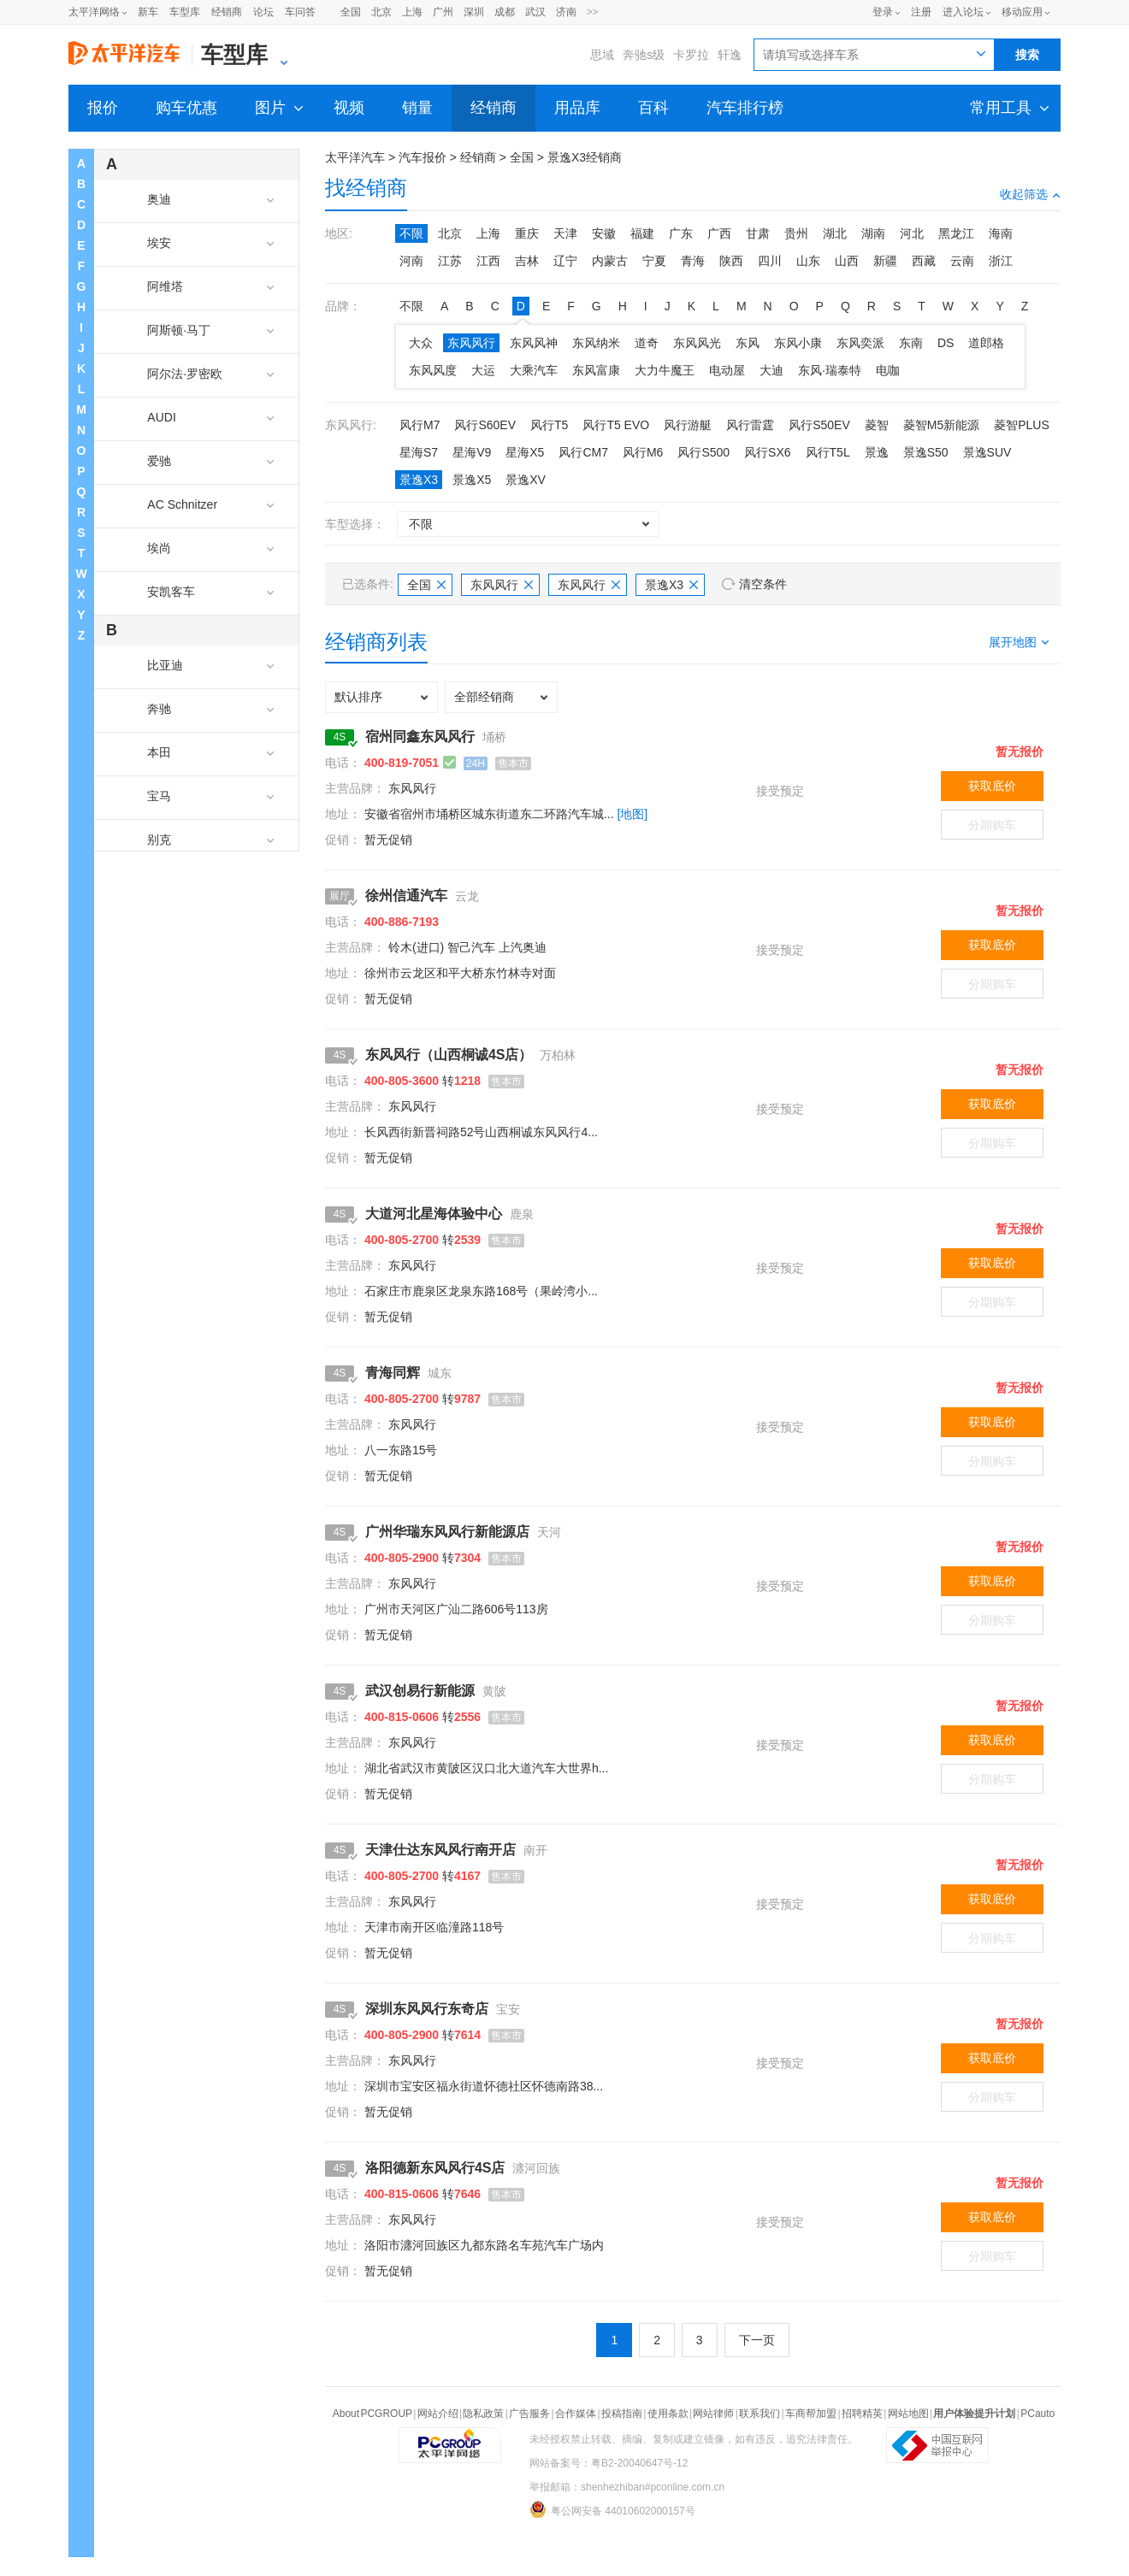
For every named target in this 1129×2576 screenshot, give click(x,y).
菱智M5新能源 (941, 425)
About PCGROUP (372, 2414)
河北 (912, 233)
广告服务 (529, 2414)
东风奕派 (860, 343)
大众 (421, 343)
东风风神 (534, 343)
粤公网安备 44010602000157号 (612, 2509)
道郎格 (986, 343)
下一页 (757, 2340)
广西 (719, 233)
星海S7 (418, 452)
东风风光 (697, 343)
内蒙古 (610, 261)
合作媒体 (575, 2414)
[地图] (632, 814)
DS (945, 343)
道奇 (647, 343)
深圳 (474, 12)
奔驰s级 (644, 55)
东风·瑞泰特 (829, 370)
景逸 (877, 452)
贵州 (796, 233)
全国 (350, 12)
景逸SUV (987, 452)
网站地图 (908, 2414)
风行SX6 (767, 452)
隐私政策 (483, 2414)
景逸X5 (471, 479)
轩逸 (730, 55)
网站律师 (713, 2414)
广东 (681, 233)
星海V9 (471, 452)
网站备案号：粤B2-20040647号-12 (608, 2463)
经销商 (226, 12)
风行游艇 (688, 425)
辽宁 (565, 261)
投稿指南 (621, 2414)
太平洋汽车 (355, 157)
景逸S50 (926, 452)
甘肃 (758, 233)
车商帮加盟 (810, 2414)
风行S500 (703, 452)
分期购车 (992, 825)
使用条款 (668, 2414)
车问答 (300, 12)
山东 (808, 261)
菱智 (877, 425)
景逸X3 (418, 479)
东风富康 (596, 370)
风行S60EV (485, 425)
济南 (566, 12)
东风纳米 (596, 343)
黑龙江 (956, 233)
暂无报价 (1019, 751)
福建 (642, 233)
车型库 (184, 12)
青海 (693, 261)
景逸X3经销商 (584, 157)
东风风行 (471, 343)
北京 (381, 12)
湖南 (873, 233)
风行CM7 (583, 452)
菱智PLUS (1021, 425)
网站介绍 (437, 2414)
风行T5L (828, 452)
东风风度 (433, 370)
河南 (411, 261)
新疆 (885, 261)
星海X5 (524, 452)
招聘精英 (862, 2414)
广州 (443, 12)
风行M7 (419, 425)
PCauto (1037, 2414)
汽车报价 (422, 157)
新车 (148, 12)
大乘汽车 (534, 370)
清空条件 (763, 584)
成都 (504, 12)
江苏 (450, 261)
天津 (565, 233)
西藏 (924, 261)
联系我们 (759, 2414)
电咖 (888, 370)
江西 (488, 261)
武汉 (535, 12)
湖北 (835, 233)
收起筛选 (1030, 194)
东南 (911, 343)
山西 (847, 261)
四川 (770, 261)
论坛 (263, 12)
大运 (483, 370)
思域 (602, 55)
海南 (1001, 233)
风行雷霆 (750, 425)
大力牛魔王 (665, 370)
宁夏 (654, 261)
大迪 (771, 370)
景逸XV (525, 479)
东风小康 (798, 343)
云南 (962, 261)
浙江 (1001, 261)
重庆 (527, 233)
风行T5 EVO (615, 425)
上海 (412, 12)
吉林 (527, 261)
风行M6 (643, 452)
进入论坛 (963, 12)
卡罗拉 (691, 55)
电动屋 (727, 370)
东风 (748, 343)
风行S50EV (819, 425)
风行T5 (549, 425)
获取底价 (992, 786)
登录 (882, 12)
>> (593, 12)
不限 (411, 233)
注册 (921, 12)
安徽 (604, 233)
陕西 (731, 261)
